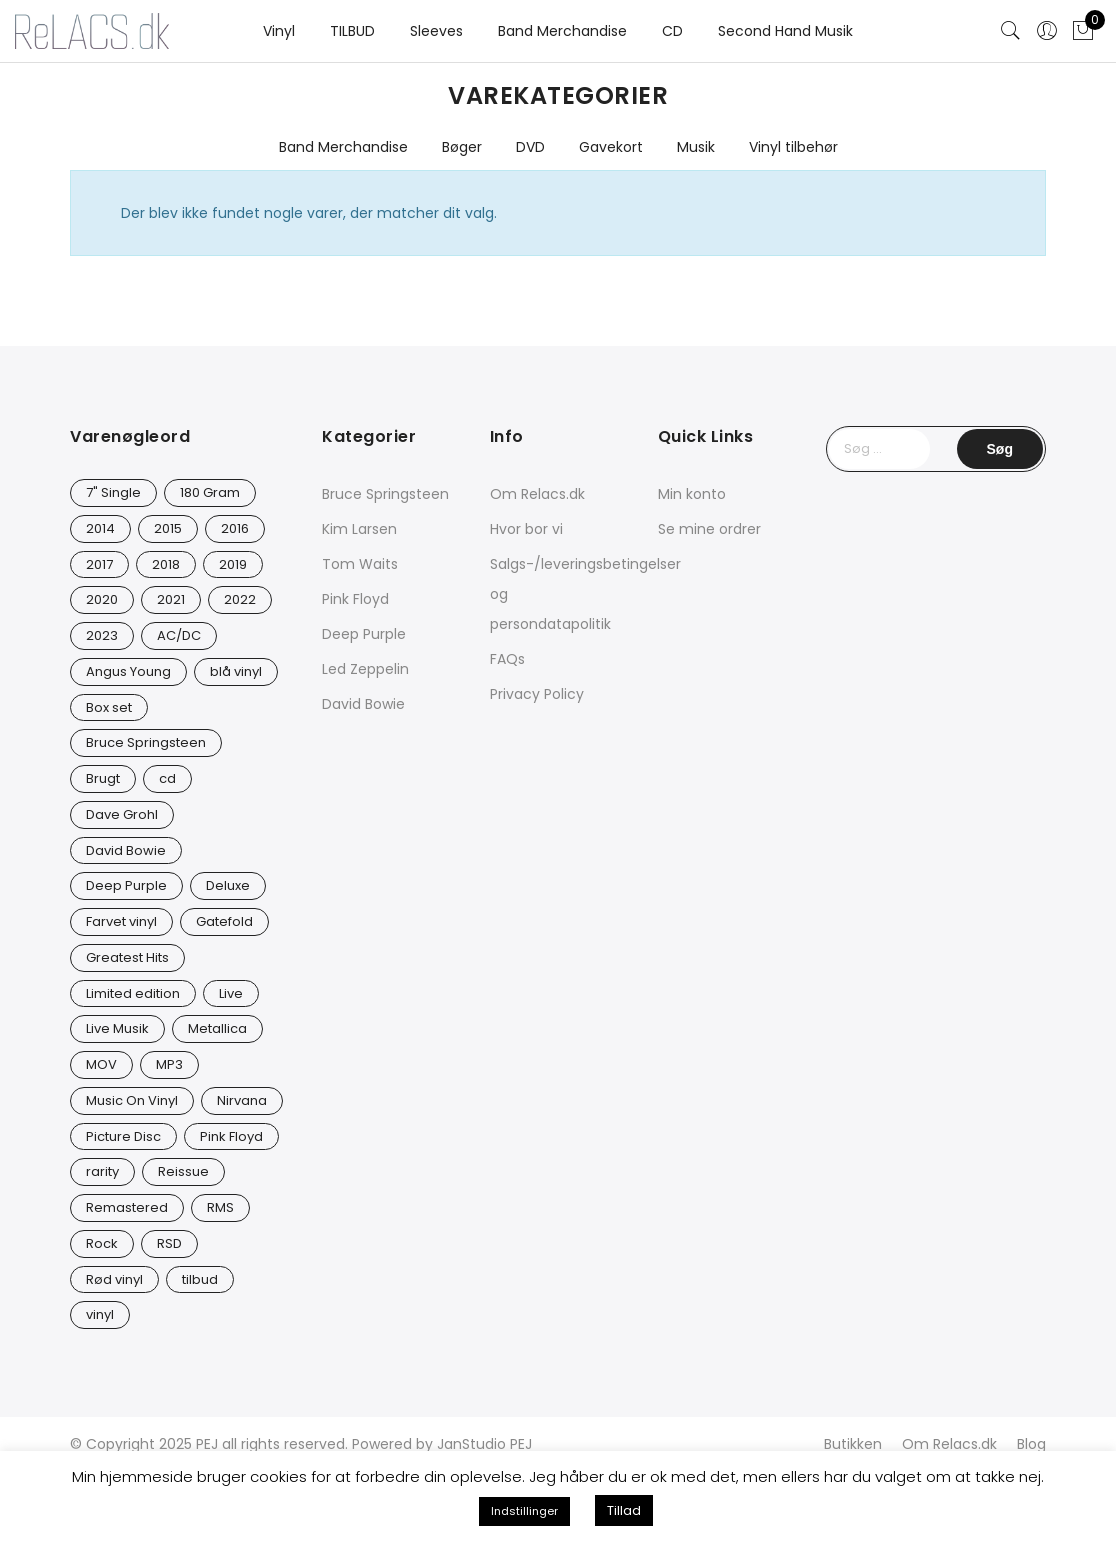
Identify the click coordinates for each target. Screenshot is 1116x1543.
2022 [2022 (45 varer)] (240, 599)
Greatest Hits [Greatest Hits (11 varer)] (127, 957)
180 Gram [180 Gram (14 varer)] (210, 492)
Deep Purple (364, 634)
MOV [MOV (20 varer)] (101, 1064)
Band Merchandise (562, 31)
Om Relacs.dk (537, 494)
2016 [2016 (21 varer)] (235, 528)
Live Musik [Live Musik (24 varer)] (117, 1028)
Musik (696, 147)
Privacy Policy (537, 694)
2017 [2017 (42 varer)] (99, 564)
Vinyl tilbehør (793, 147)
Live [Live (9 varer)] (231, 993)
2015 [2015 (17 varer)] (168, 528)
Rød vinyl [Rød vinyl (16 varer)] (114, 1279)
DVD (530, 147)
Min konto (692, 494)
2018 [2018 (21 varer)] (166, 564)
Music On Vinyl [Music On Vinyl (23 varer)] (132, 1100)
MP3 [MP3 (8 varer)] (169, 1064)
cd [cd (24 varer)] (167, 778)
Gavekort (611, 147)
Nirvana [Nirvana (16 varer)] (242, 1100)
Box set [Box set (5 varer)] (109, 707)
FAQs (507, 659)
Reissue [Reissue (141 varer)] (183, 1171)
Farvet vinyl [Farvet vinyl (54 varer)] (121, 921)
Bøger (462, 147)
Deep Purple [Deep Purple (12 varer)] (126, 885)
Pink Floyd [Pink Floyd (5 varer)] (231, 1136)
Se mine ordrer (709, 529)
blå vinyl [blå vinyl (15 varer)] (236, 671)
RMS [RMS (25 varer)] (220, 1207)
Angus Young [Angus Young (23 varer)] (128, 671)
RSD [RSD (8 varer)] (169, 1243)
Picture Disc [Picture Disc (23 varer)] (123, 1136)
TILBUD (352, 31)
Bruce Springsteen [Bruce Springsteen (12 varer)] (146, 742)
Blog (1031, 1444)
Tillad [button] (624, 1510)
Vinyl (279, 31)
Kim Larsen (359, 529)
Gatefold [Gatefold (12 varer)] (224, 921)
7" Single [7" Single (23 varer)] (113, 492)
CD (672, 31)
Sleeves (436, 31)
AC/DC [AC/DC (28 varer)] (179, 635)
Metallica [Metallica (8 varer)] (217, 1028)
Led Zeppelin (365, 669)
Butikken (853, 1444)
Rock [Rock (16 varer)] (102, 1243)
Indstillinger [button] (524, 1511)
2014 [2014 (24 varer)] (100, 528)
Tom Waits (360, 564)
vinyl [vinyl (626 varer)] (100, 1314)
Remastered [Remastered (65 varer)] (127, 1207)
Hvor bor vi (526, 529)
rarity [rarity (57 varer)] (102, 1171)
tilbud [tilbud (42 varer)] (200, 1279)
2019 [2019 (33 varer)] (233, 564)
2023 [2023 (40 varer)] (102, 635)
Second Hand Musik (785, 31)
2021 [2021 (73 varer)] (171, 599)
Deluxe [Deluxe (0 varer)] (228, 885)
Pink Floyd (355, 599)
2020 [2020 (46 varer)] (102, 599)
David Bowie (363, 704)
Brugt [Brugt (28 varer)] (103, 778)
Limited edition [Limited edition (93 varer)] (133, 993)
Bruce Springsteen (385, 494)
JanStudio (471, 1444)
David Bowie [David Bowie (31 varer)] (126, 850)
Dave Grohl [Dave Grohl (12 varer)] (122, 814)
